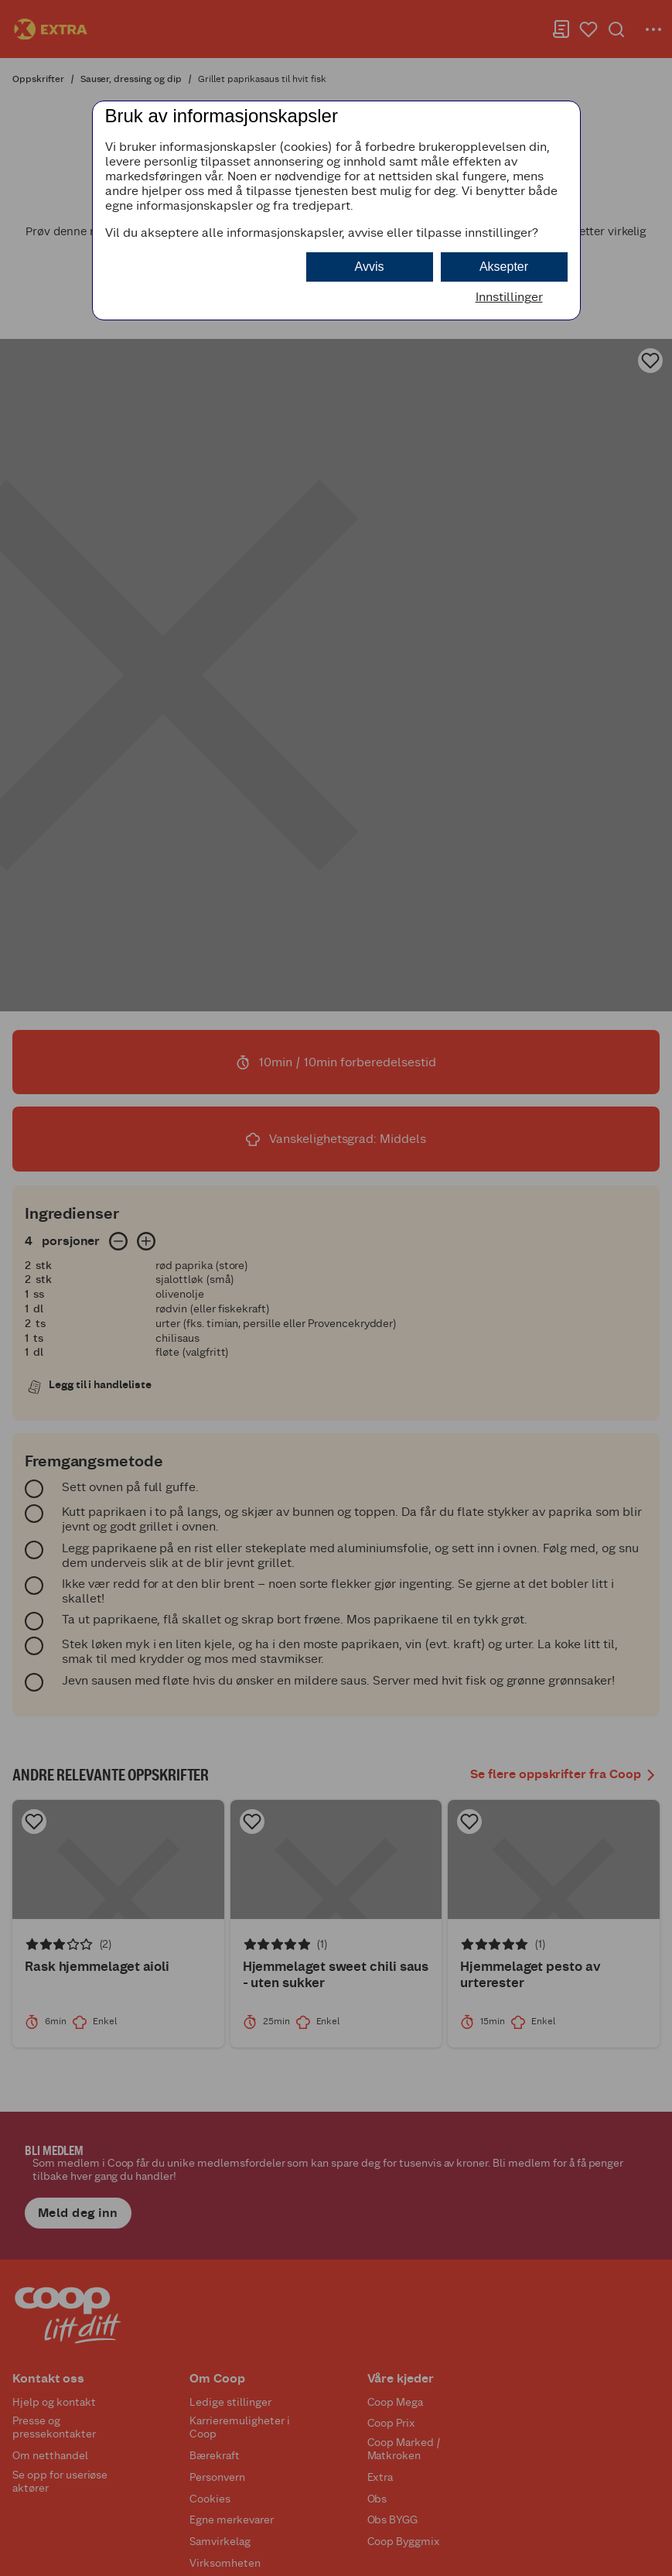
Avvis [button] (369, 266)
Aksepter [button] (503, 266)
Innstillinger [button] (509, 296)
